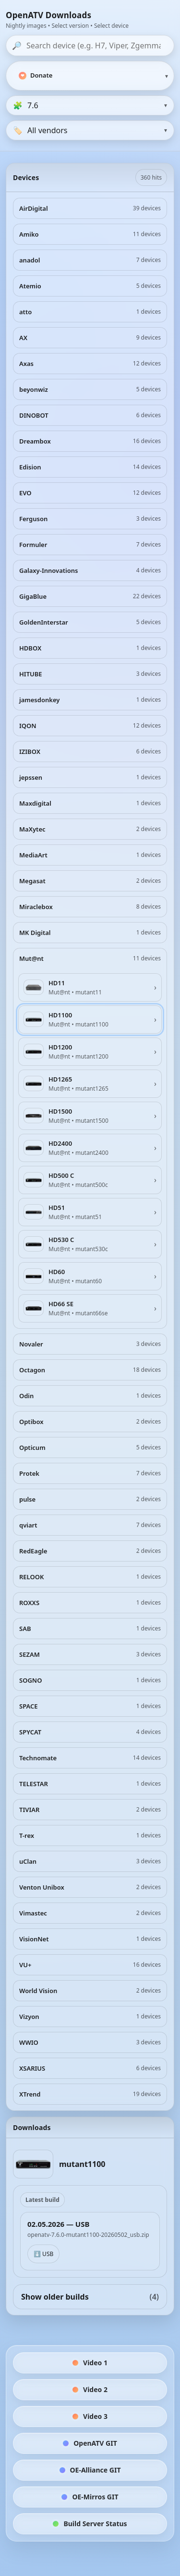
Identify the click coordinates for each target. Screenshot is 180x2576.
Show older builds (90, 2296)
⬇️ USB (43, 2254)
